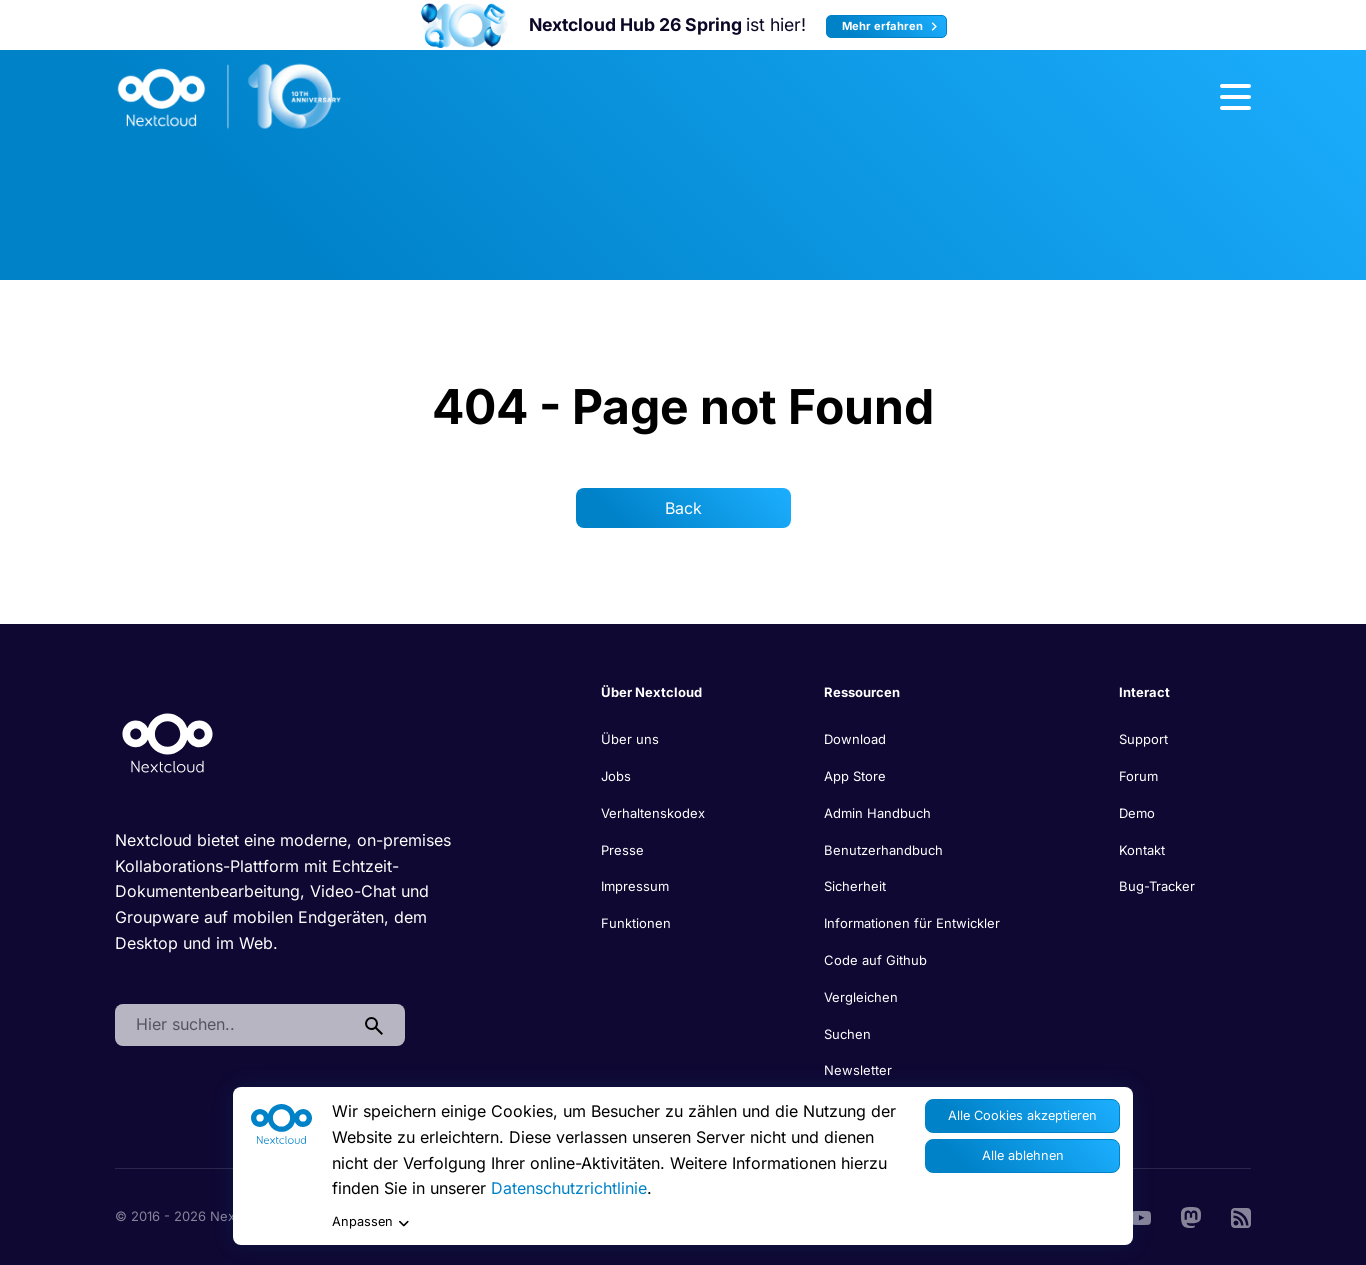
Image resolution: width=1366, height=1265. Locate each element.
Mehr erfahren (892, 26)
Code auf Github (875, 960)
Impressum (635, 886)
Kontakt (1142, 850)
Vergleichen (861, 997)
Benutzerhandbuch (883, 850)
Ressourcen (862, 692)
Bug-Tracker (1157, 886)
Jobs (616, 776)
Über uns (630, 739)
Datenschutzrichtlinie (569, 1188)
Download (855, 739)
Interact (1144, 692)
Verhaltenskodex (653, 813)
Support (1143, 739)
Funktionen (636, 923)
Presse (622, 850)
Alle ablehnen (1023, 1155)
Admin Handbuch (877, 813)
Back (683, 508)
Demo (1137, 813)
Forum (1138, 776)
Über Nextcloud (651, 692)
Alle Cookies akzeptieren (1022, 1115)
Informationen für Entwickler (912, 923)
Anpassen (370, 1222)
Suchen (847, 1034)
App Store (855, 776)
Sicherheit (855, 886)
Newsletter (858, 1070)
